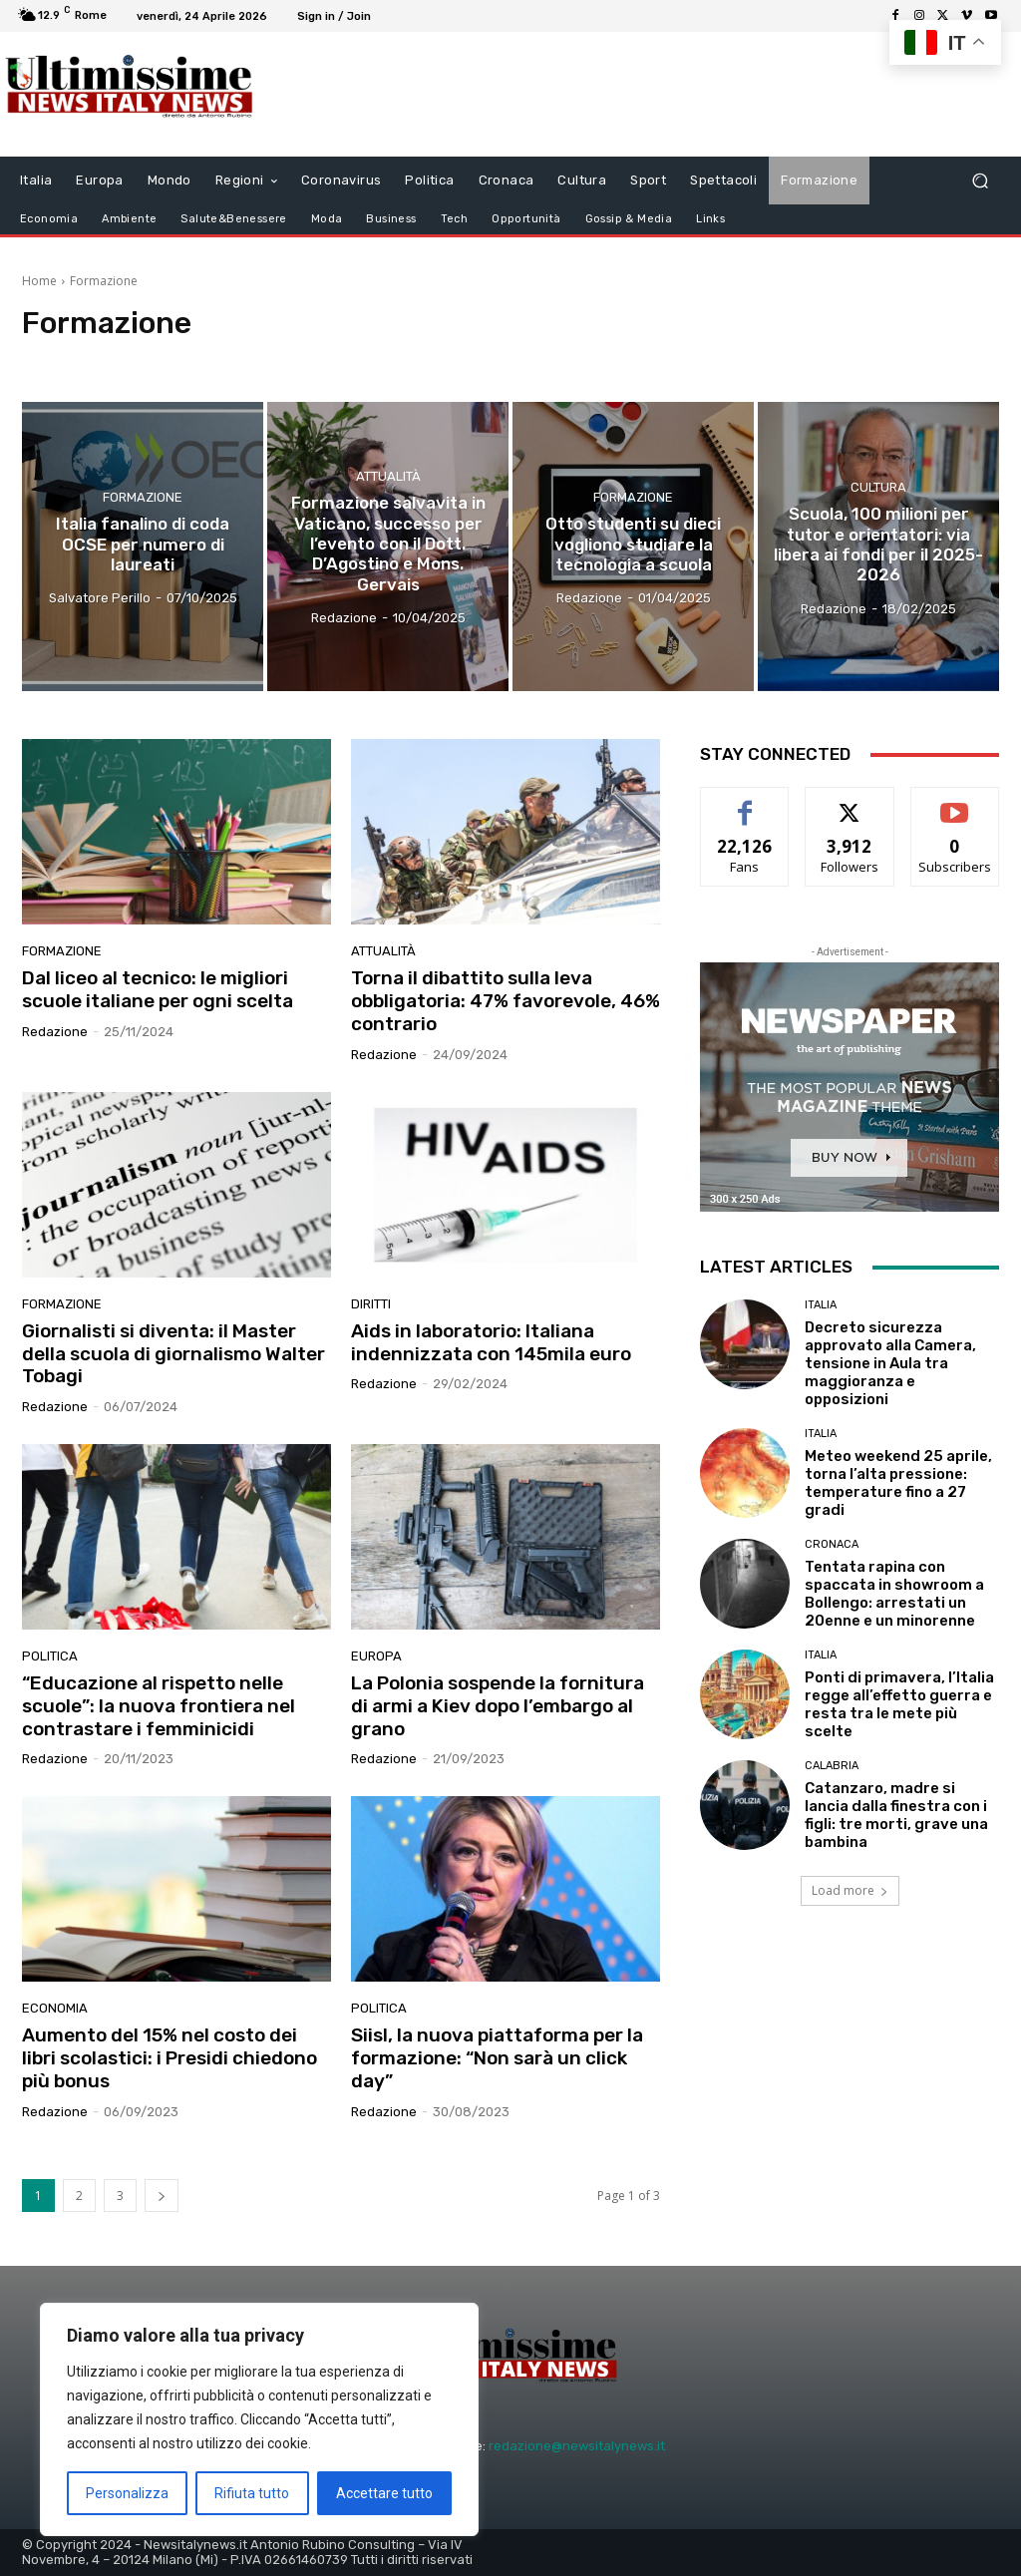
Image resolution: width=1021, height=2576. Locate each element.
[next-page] (161, 2195)
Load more (850, 1890)
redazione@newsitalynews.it (577, 2445)
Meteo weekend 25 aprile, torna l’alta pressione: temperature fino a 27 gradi (898, 1483)
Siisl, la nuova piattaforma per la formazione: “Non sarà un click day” (497, 2058)
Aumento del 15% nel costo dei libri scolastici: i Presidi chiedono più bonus (169, 2058)
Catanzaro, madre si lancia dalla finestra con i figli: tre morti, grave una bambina (896, 1815)
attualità (388, 477)
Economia (55, 2008)
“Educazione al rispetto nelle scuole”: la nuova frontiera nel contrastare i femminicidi (158, 1705)
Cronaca (831, 1544)
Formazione (142, 497)
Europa (376, 1656)
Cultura (878, 487)
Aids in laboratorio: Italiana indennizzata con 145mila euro (491, 1342)
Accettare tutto (384, 2493)
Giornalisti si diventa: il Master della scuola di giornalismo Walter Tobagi (173, 1353)
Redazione (55, 1031)
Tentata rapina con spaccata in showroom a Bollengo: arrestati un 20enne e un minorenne (894, 1594)
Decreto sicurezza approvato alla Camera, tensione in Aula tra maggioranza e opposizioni (890, 1363)
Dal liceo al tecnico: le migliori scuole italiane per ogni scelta (157, 989)
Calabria (831, 1765)
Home (39, 280)
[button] (979, 181)
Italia (821, 1304)
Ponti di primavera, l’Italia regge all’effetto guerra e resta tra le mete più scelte (899, 1704)
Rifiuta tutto (251, 2493)
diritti (371, 1303)
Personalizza (127, 2493)
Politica (50, 1656)
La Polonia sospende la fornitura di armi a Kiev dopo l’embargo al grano (497, 1705)
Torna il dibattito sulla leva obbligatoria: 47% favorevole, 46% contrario (505, 1000)
